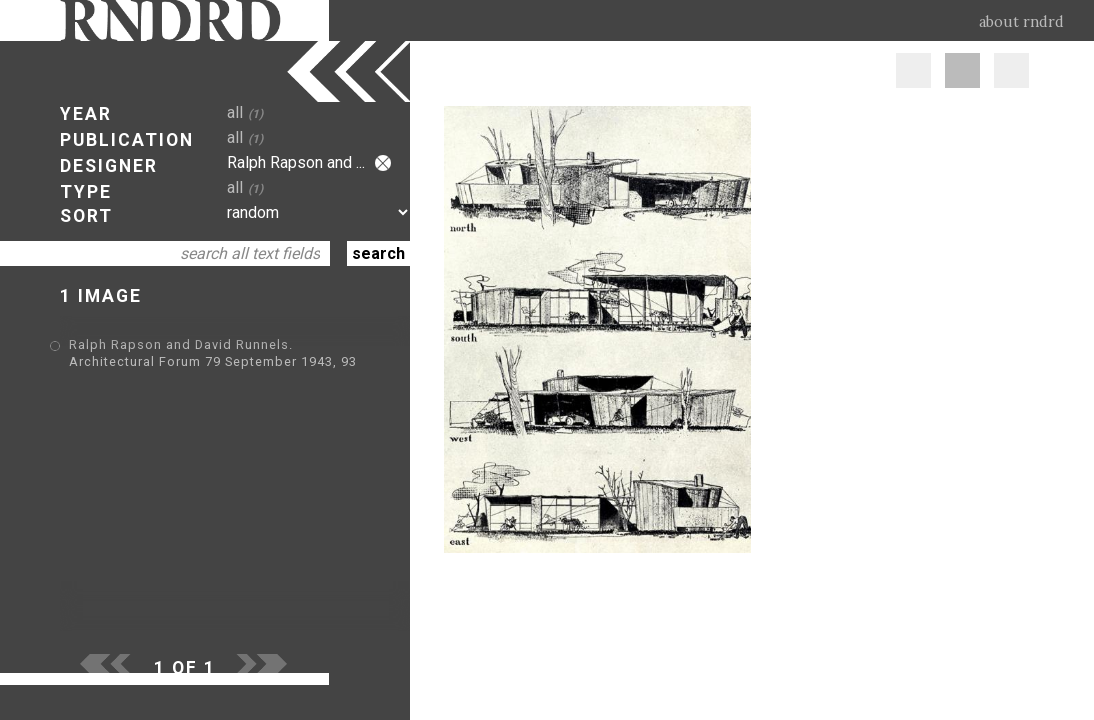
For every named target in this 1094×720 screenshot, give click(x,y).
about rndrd (1021, 22)
